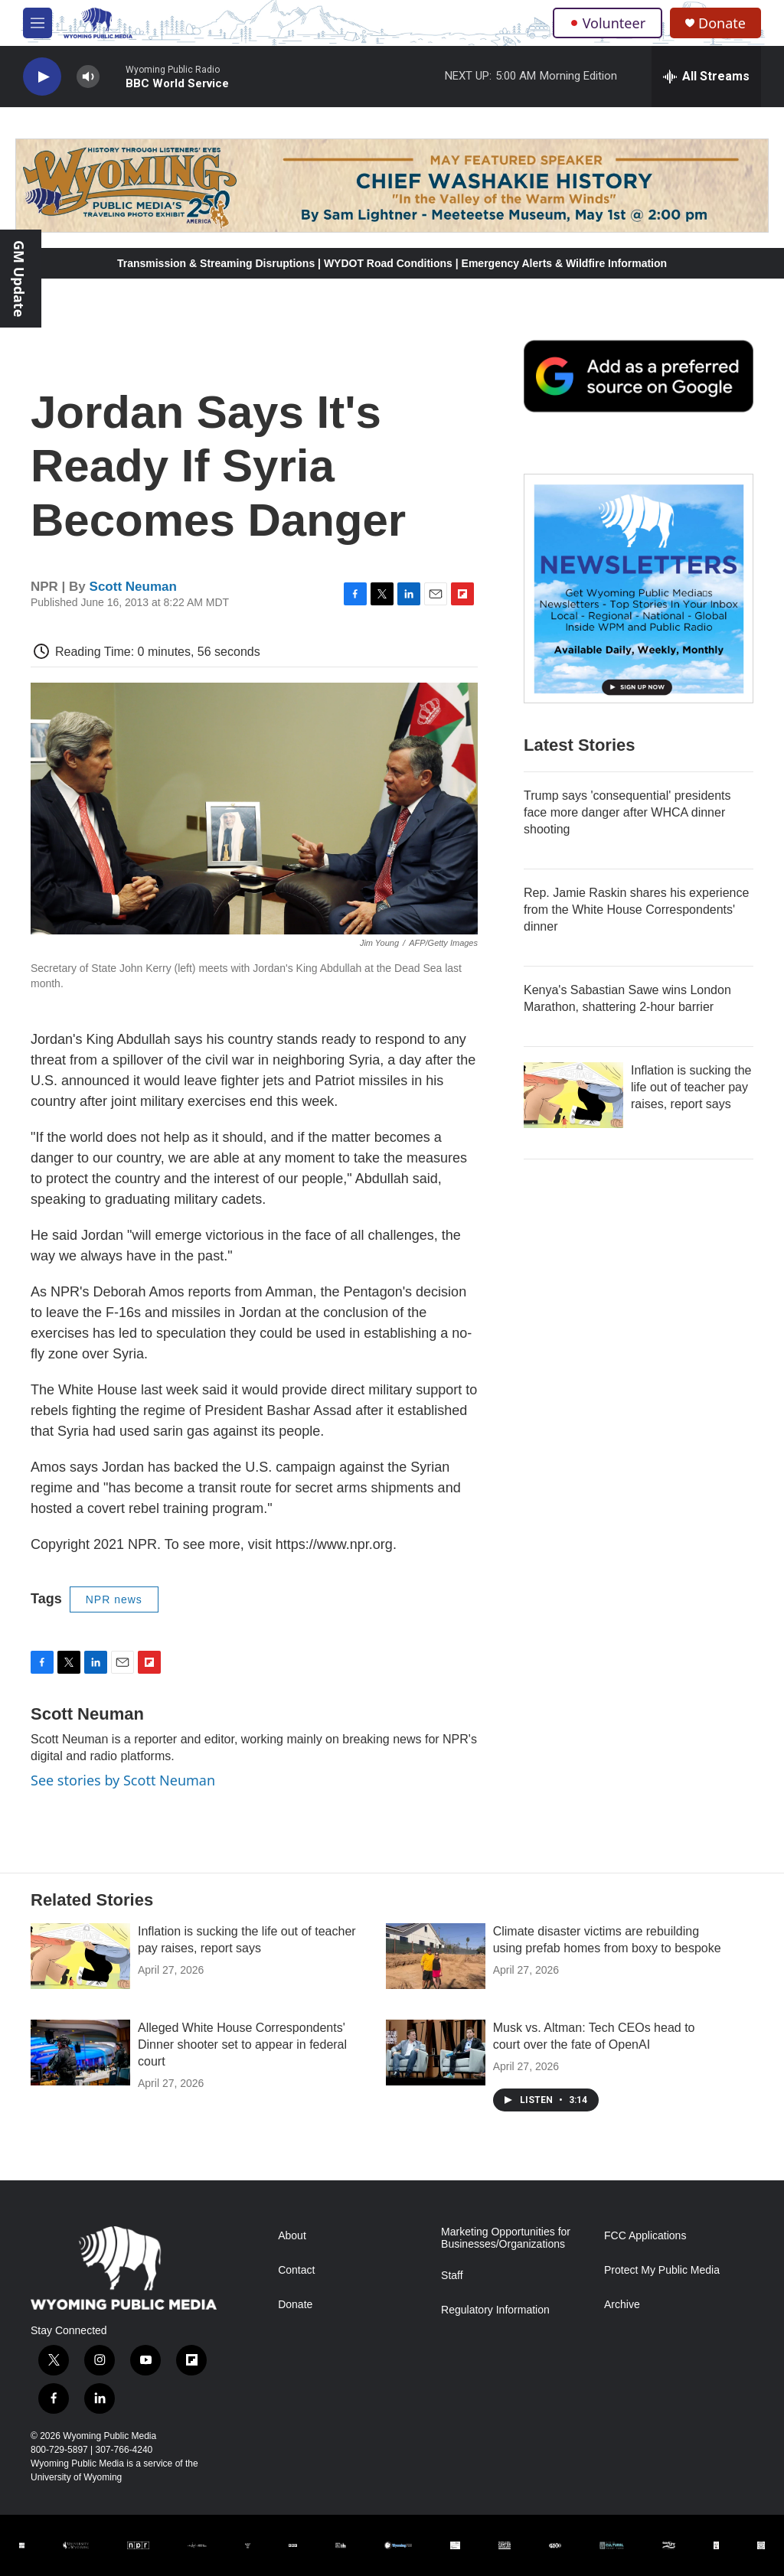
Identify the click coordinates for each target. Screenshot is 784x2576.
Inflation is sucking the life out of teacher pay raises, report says (691, 1087)
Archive (622, 2304)
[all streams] (706, 76)
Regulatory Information (495, 2310)
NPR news (114, 1599)
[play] (42, 77)
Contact (296, 2270)
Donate (722, 23)
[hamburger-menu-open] (37, 23)
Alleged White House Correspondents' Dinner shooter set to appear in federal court (242, 2044)
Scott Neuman (133, 586)
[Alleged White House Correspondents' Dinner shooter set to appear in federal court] (80, 2052)
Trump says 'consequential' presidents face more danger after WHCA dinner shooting (627, 812)
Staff (452, 2275)
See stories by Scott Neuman (123, 1780)
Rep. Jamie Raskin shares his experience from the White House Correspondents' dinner (636, 909)
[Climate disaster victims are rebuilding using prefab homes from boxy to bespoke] (435, 1956)
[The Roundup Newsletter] (638, 588)
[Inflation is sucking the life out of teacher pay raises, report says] (573, 1095)
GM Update (19, 278)
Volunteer (607, 23)
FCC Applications (645, 2236)
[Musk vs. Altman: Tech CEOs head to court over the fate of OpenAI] (435, 2052)
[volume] (88, 77)
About (292, 2236)
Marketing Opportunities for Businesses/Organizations (505, 2238)
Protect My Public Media (662, 2270)
